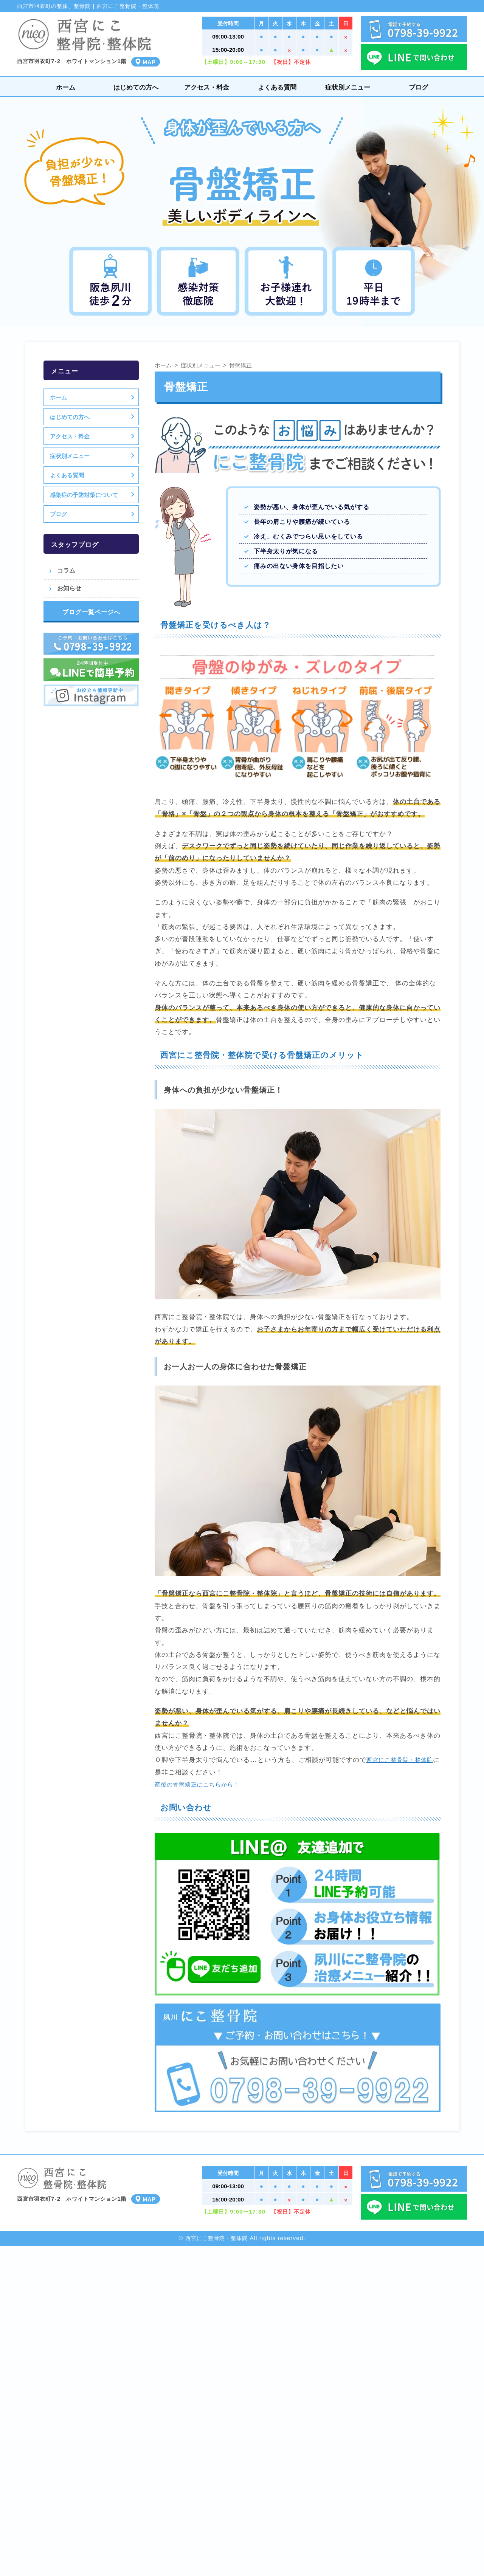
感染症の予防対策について (85, 494)
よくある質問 (277, 87)
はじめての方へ (135, 87)
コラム (66, 570)
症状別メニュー (347, 87)
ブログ (418, 87)
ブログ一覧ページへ (91, 612)
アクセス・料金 (206, 87)
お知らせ (69, 588)
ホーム (65, 87)
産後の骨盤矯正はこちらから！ (202, 1784)
